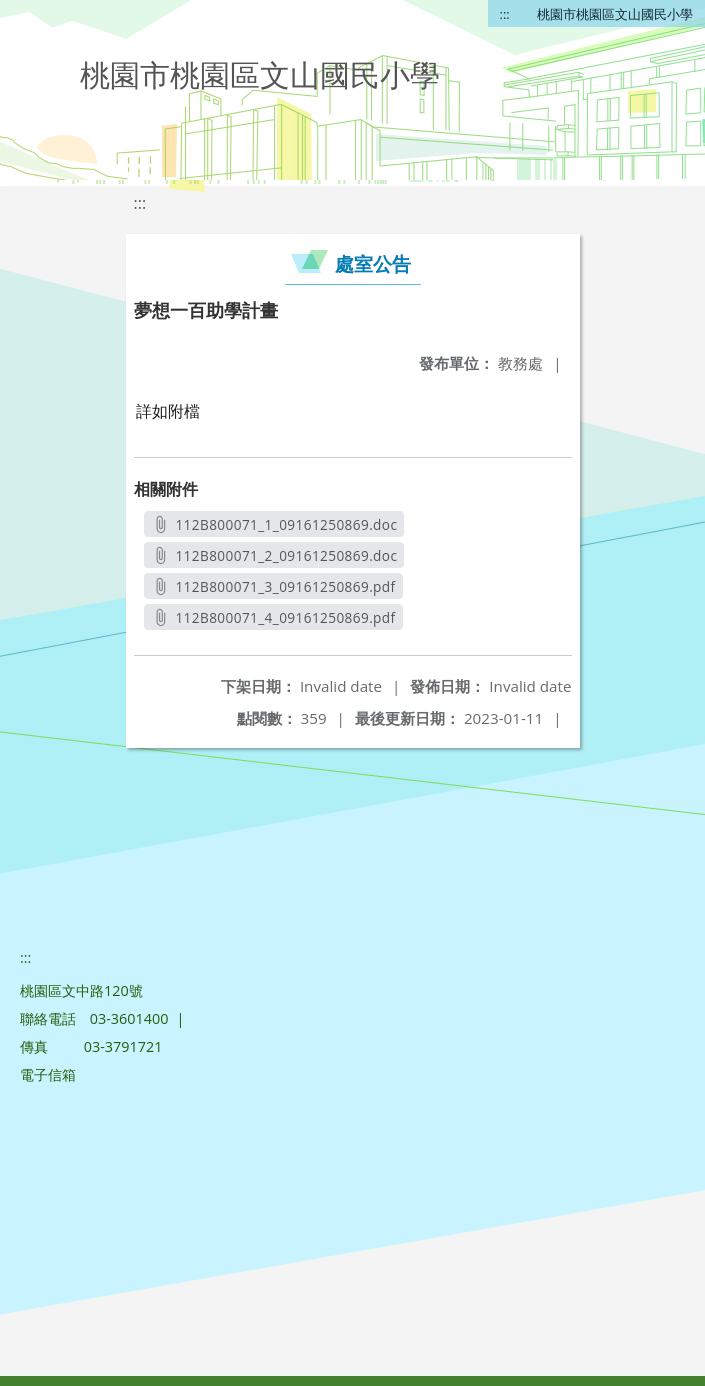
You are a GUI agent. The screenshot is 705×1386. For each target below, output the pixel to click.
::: (505, 14)
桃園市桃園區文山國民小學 (615, 14)
